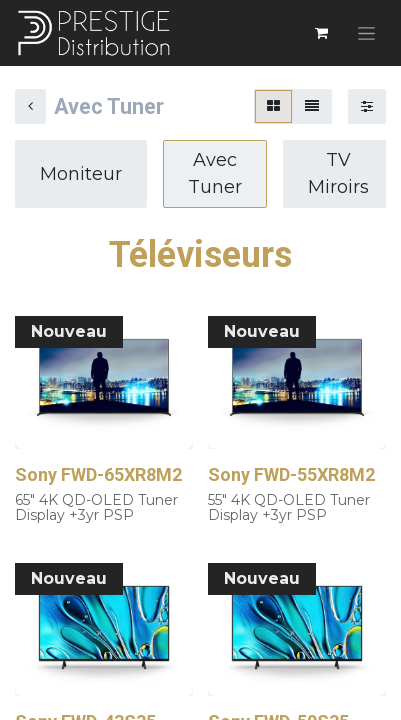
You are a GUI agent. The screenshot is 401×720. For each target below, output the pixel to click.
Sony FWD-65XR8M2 (98, 474)
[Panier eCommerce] (321, 33)
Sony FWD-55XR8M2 (291, 474)
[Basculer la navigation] (366, 33)
